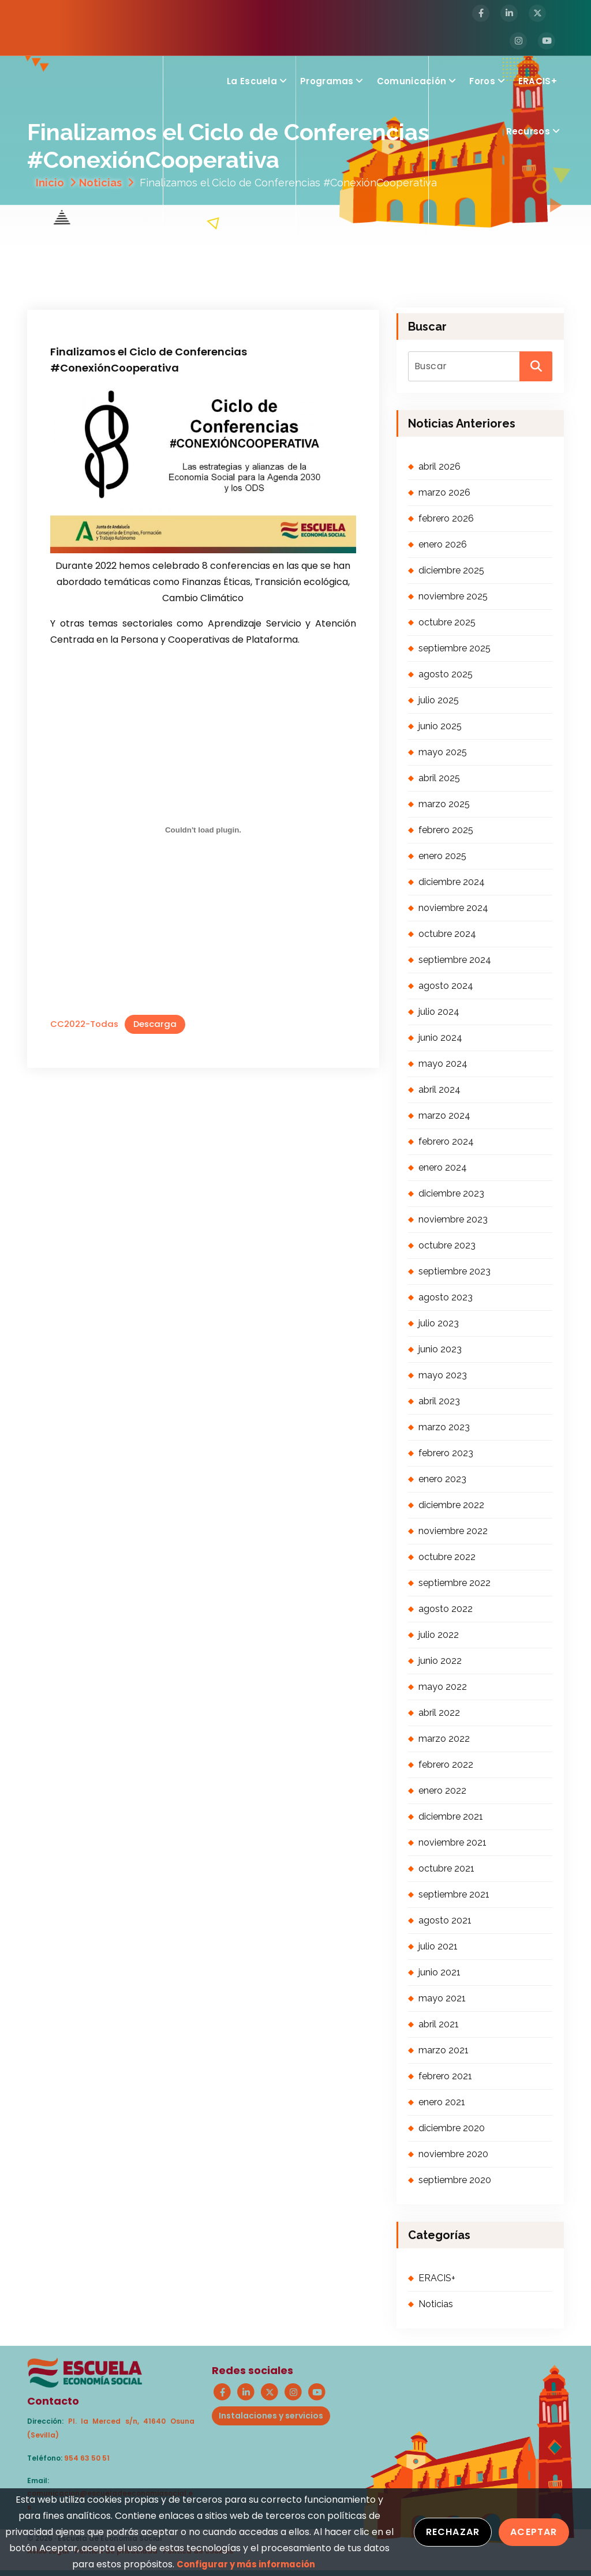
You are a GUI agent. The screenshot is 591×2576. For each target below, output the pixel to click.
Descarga (155, 1024)
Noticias (100, 183)
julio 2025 (438, 700)
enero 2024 (442, 1167)
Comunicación (412, 81)
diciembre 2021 (450, 1816)
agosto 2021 (445, 1920)
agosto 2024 (445, 985)
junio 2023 (440, 1349)
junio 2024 (440, 1037)
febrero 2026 (446, 518)
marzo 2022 (444, 1738)
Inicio (50, 183)
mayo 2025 (442, 752)
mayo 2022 (442, 1686)
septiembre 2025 (454, 648)
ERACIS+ (537, 81)
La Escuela (252, 81)
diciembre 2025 (451, 570)
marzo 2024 (444, 1115)
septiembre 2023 (454, 1271)
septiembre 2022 (454, 1582)
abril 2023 (439, 1401)
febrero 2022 (445, 1764)
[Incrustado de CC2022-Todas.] (203, 830)
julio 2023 (438, 1323)
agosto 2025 (445, 674)
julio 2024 (438, 1011)
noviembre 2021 (452, 1842)
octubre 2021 (446, 1868)
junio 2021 (439, 1972)
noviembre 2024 (453, 907)
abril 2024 (439, 1089)
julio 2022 (438, 1634)
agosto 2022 (445, 1608)
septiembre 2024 (454, 959)
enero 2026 (442, 544)
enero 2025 (442, 855)
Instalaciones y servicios (271, 2415)
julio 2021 (438, 1946)
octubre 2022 (447, 1556)
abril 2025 (439, 778)
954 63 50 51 (87, 2458)
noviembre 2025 (453, 596)
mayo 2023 (442, 1375)
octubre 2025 (447, 622)
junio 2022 (440, 1660)
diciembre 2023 (451, 1193)
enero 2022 (442, 1790)
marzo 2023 (444, 1427)
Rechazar (453, 2531)
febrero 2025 (445, 829)
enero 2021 (441, 2102)
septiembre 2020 (454, 2179)
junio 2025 (440, 726)
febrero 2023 (445, 1453)
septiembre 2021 (453, 1894)
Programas (327, 81)
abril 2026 (439, 466)
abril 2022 (439, 1712)
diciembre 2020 (451, 2128)
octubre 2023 (447, 1245)
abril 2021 (438, 2024)
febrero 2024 (446, 1141)
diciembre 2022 (451, 1504)
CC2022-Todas (84, 1024)
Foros (482, 81)
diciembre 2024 (451, 881)
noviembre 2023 (453, 1219)
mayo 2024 (442, 1063)
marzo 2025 (444, 803)
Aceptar (533, 2531)
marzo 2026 (444, 492)
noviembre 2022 (453, 1530)
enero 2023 (442, 1478)
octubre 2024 (447, 933)
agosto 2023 (445, 1297)
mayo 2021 (442, 1998)
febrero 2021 (445, 2076)
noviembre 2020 (453, 2153)
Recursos (528, 131)
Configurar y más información (246, 2564)
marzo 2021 (443, 2050)
